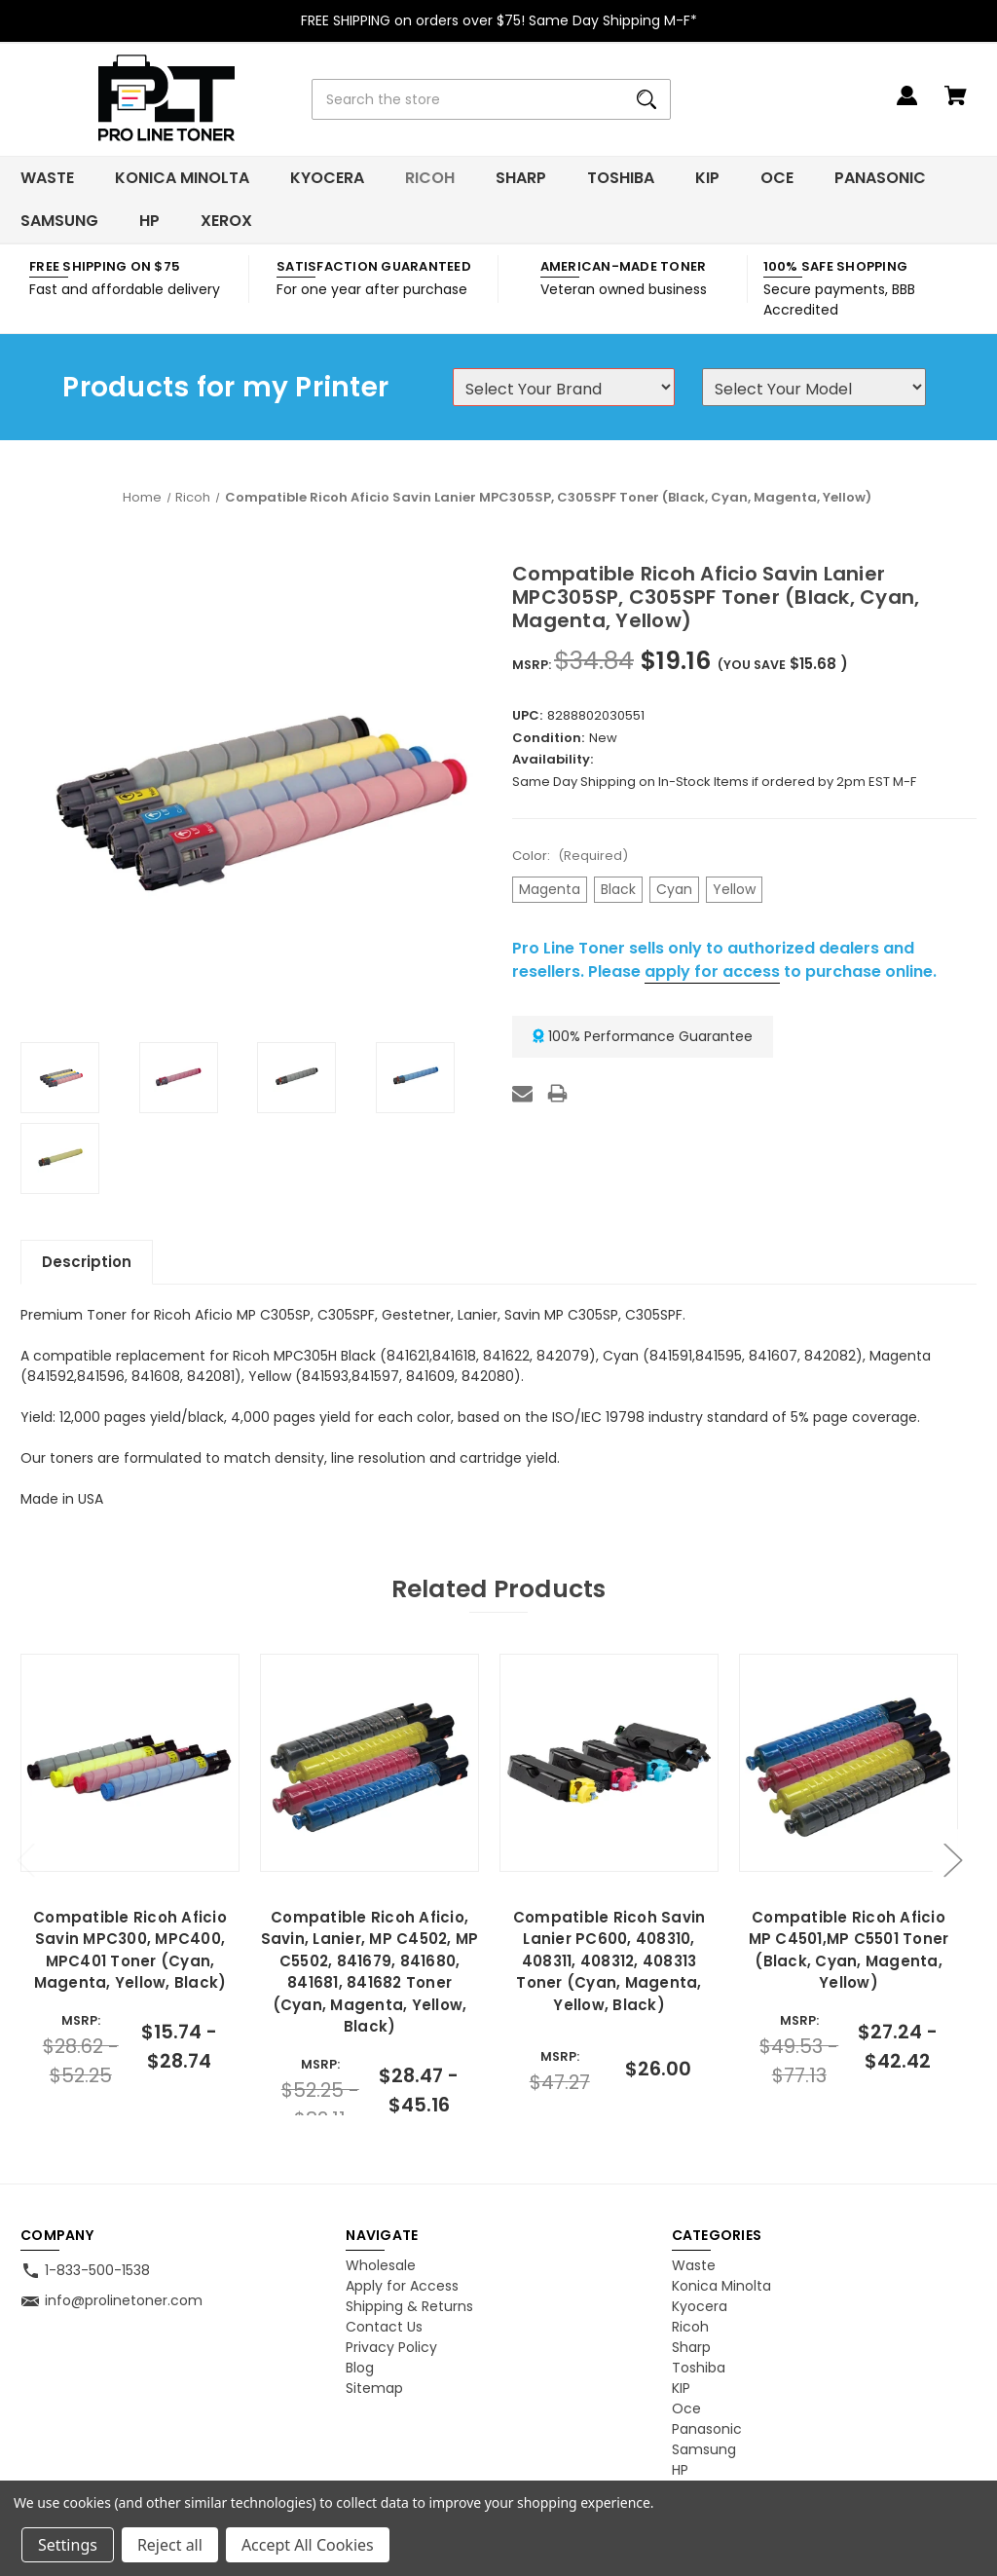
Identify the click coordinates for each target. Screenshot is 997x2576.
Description (86, 1261)
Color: (570, 855)
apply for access (712, 971)
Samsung (59, 220)
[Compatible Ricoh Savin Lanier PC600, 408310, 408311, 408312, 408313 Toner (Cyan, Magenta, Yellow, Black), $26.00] (608, 1763)
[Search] (646, 99)
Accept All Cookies (307, 2545)
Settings (67, 2545)
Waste (47, 178)
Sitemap (374, 2388)
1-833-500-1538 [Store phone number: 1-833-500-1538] (97, 2270)
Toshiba (620, 178)
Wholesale (381, 2265)
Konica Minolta (182, 178)
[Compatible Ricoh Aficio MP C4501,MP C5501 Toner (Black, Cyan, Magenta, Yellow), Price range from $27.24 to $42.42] (848, 1763)
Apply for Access (402, 2286)
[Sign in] (907, 105)
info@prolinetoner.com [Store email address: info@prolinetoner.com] (124, 2300)
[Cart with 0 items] (956, 105)
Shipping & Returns (409, 2306)
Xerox (226, 220)
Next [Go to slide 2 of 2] (952, 1859)
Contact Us (384, 2326)
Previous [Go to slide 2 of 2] (25, 1859)
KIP (707, 178)
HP (149, 220)
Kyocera (327, 178)
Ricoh (430, 178)
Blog (360, 2367)
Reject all (170, 2545)
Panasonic (880, 178)
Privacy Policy (391, 2347)
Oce (777, 178)
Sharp (521, 178)
